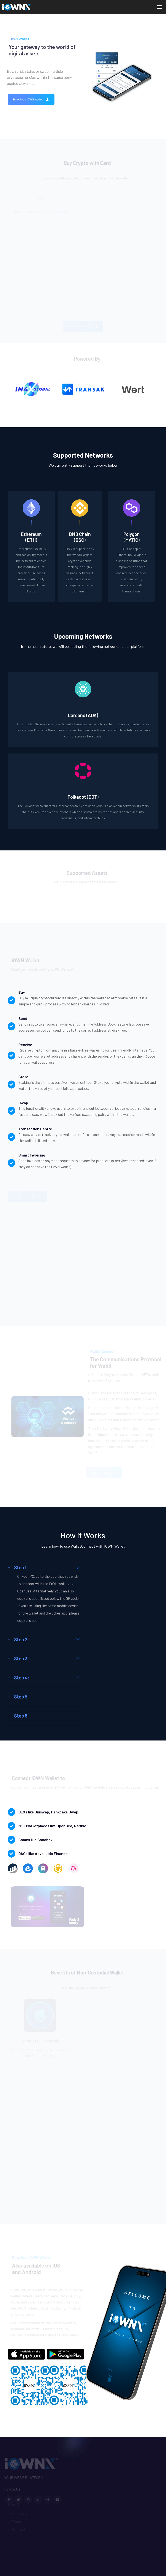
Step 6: (18, 1715)
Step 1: (18, 1567)
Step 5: (18, 1696)
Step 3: (18, 1658)
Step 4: (18, 1677)
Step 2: (18, 1639)
